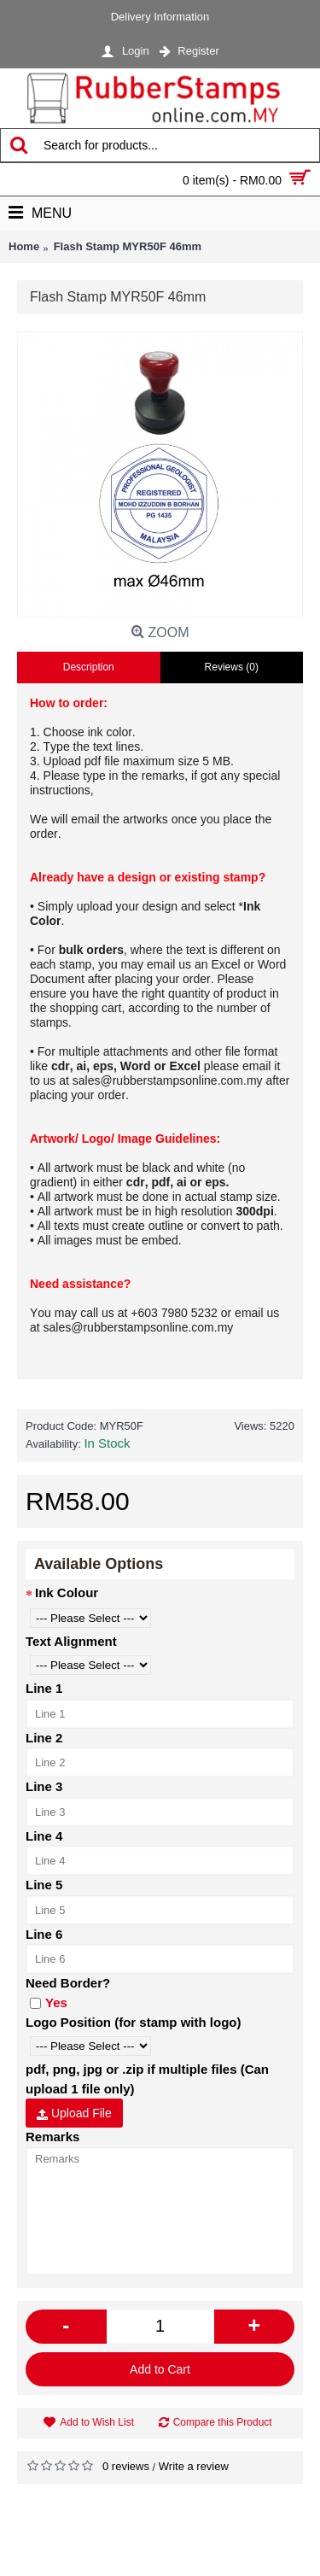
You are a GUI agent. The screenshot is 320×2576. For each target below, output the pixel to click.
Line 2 (44, 1737)
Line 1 (44, 1688)
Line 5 (44, 1884)
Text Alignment (71, 1641)
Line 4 (44, 1836)
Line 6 (44, 1934)
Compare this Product (222, 2422)
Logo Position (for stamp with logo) (133, 2022)
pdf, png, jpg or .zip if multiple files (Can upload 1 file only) (147, 2079)
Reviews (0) (232, 667)
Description (88, 667)
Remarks (52, 2136)
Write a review (194, 2466)
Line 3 (44, 1786)
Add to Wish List (97, 2422)
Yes (48, 2002)
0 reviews (125, 2466)
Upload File (74, 2113)
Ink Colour (66, 1592)
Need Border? (68, 1983)
